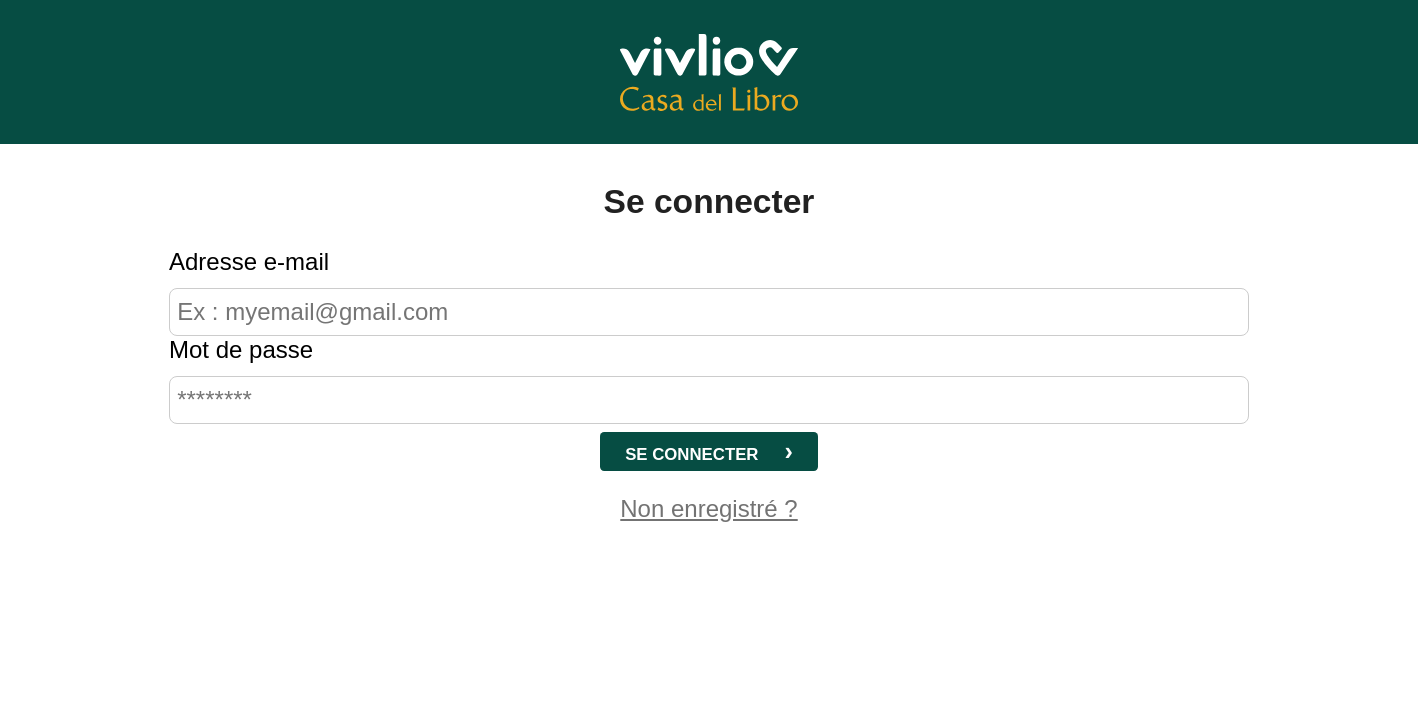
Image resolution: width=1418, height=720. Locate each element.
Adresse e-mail (249, 261)
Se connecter (691, 454)
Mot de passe (241, 349)
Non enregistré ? (708, 508)
